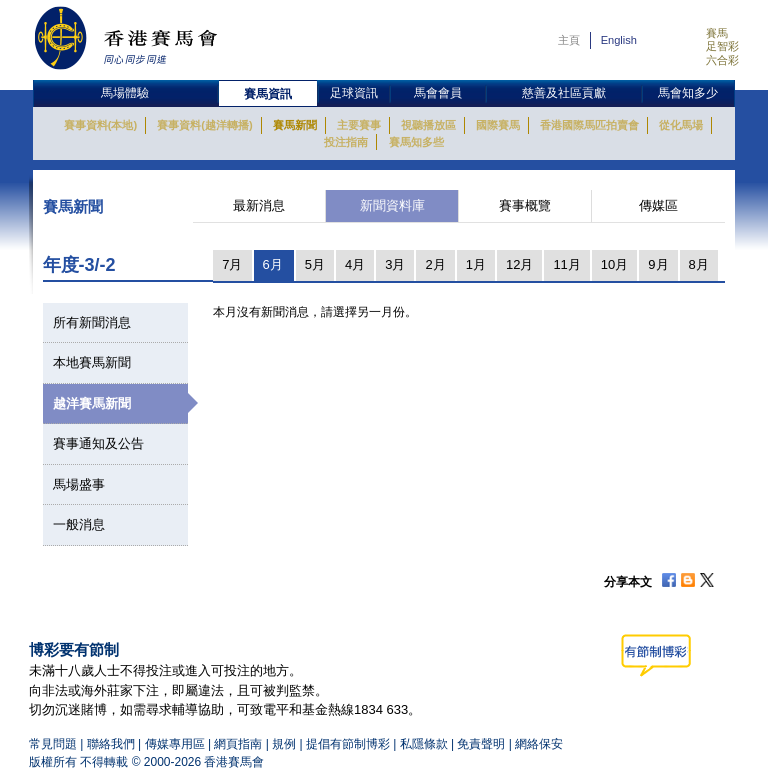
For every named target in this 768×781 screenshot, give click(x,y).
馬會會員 (438, 93)
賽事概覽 (525, 205)
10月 (614, 264)
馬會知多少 (688, 93)
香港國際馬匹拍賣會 (589, 125)
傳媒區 (658, 205)
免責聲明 (481, 744)
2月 (435, 264)
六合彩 (722, 60)
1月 (476, 264)
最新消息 (259, 205)
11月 (566, 264)
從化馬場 (681, 125)
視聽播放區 (428, 125)
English (619, 40)
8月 (699, 264)
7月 (232, 264)
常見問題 (53, 744)
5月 (315, 264)
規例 (285, 744)
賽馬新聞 (295, 125)
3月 (395, 264)
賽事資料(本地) (100, 125)
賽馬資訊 (268, 94)
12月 (519, 264)
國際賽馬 (498, 125)
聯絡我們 (111, 744)
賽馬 (717, 33)
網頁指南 (238, 744)
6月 (273, 264)
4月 (355, 264)
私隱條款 (424, 744)
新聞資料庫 (392, 205)
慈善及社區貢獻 (564, 93)
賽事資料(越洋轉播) (204, 125)
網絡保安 (539, 744)
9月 (658, 264)
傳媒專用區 (175, 744)
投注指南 (346, 142)
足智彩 (722, 46)
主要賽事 (359, 125)
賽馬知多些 (416, 142)
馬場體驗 (125, 93)
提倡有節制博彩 (348, 744)
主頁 (569, 40)
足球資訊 (354, 93)
